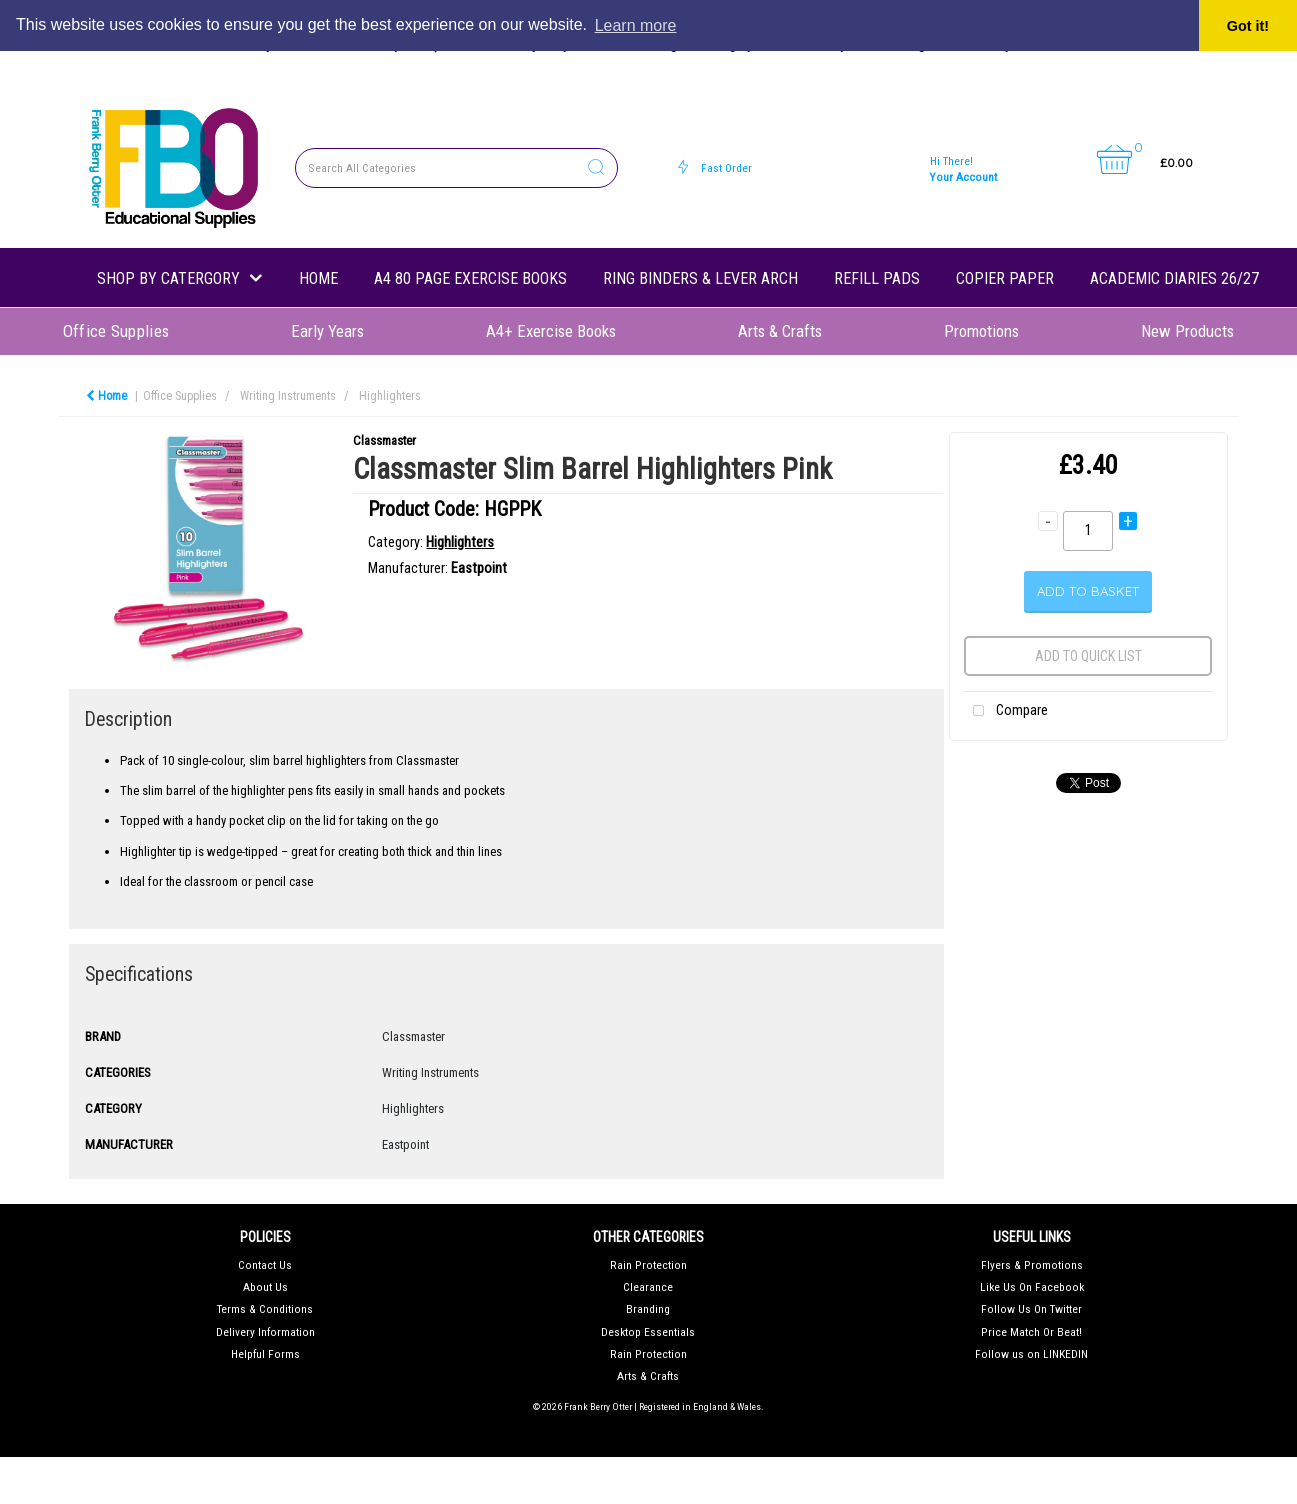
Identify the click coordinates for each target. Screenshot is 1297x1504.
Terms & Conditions (265, 1309)
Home (318, 278)
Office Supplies (116, 331)
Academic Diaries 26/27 (1174, 278)
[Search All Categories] (456, 168)
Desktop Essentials (648, 1332)
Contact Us (265, 1265)
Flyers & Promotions (1032, 1265)
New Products (1187, 331)
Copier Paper (1005, 278)
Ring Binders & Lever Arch (700, 278)
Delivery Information (265, 1332)
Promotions (981, 331)
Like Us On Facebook (1032, 1287)
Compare (1006, 711)
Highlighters (390, 396)
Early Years (327, 331)
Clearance (648, 1287)
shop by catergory (168, 278)
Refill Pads (877, 278)
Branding (648, 1309)
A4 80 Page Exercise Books (470, 278)
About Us (265, 1287)
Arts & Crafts (780, 331)
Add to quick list (1088, 656)
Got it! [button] (1248, 26)
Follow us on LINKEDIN (1031, 1354)
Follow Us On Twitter (1031, 1309)
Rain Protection (648, 1265)
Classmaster (384, 440)
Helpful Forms (265, 1354)
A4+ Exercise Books (551, 331)
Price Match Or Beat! (1031, 1332)
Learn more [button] (636, 25)
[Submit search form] (596, 168)
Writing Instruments (288, 396)
